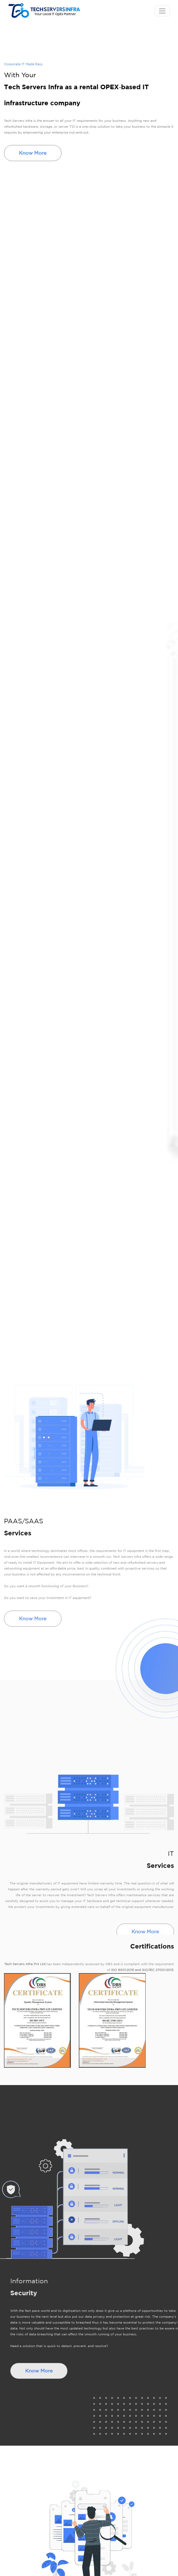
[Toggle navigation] (162, 11)
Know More (33, 153)
